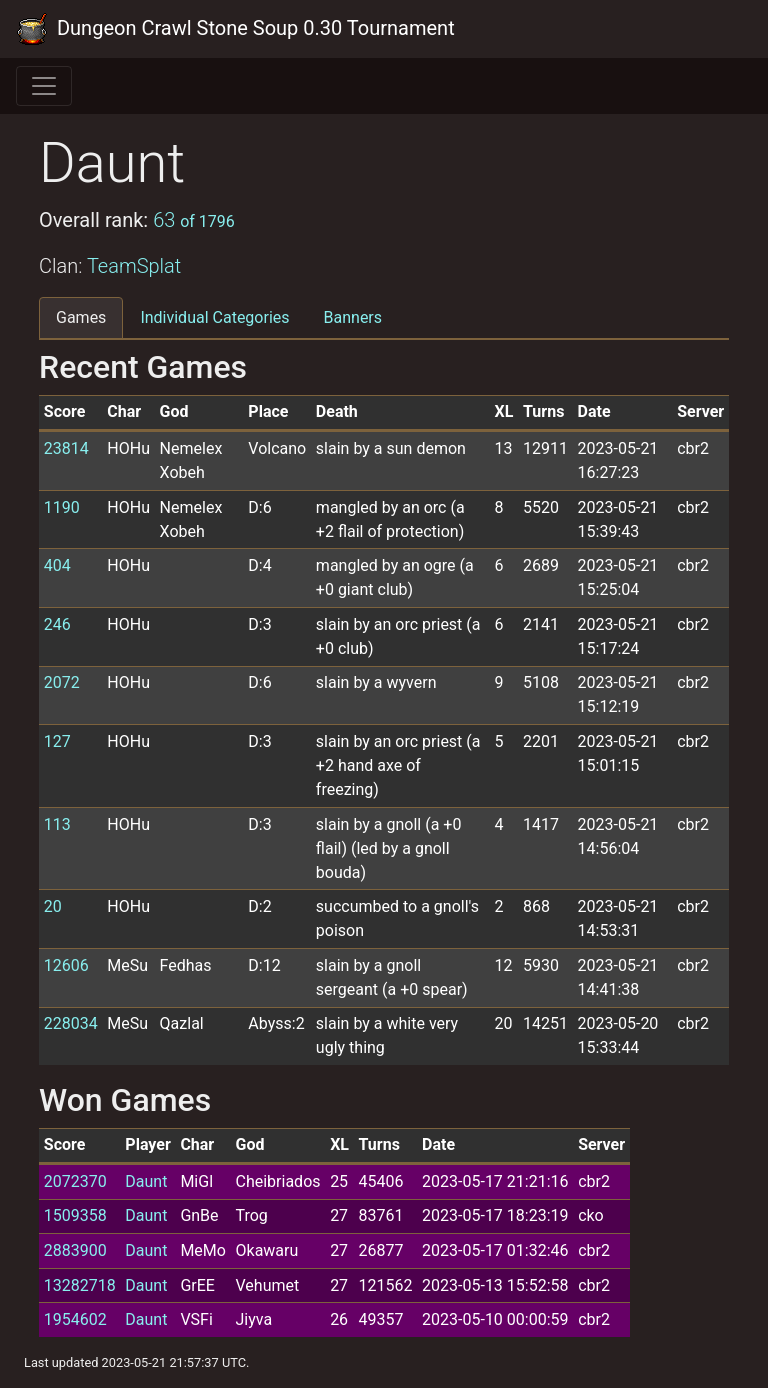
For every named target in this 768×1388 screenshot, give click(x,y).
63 (194, 220)
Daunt (146, 1181)
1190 (62, 507)
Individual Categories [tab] (214, 317)
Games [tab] (81, 317)
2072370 (75, 1181)
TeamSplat (134, 266)
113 (57, 824)
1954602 (75, 1319)
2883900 (75, 1250)
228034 (71, 1023)
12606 (66, 965)
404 (57, 565)
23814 (66, 448)
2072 (62, 682)
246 (57, 624)
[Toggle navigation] (44, 86)
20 (53, 906)
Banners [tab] (353, 317)
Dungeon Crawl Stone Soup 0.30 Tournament (235, 29)
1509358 (75, 1215)
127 (57, 741)
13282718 (80, 1285)
